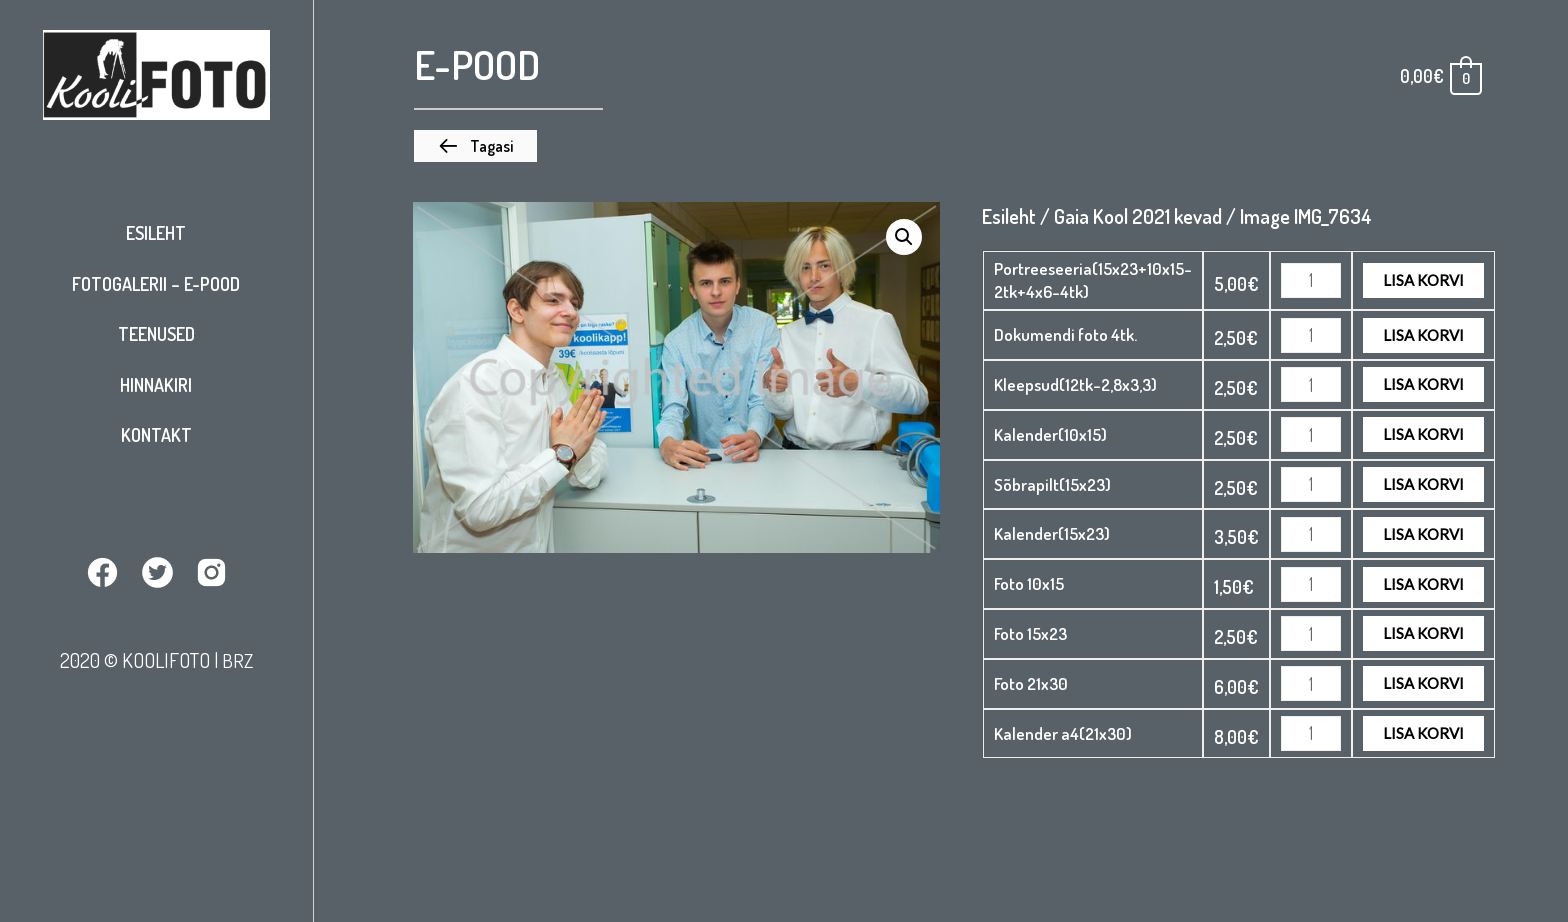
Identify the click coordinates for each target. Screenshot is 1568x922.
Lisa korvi (1423, 280)
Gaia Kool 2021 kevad (1138, 216)
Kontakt (156, 435)
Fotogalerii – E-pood (156, 284)
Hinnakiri (156, 385)
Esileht (156, 233)
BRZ (237, 659)
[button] (475, 146)
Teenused (156, 334)
